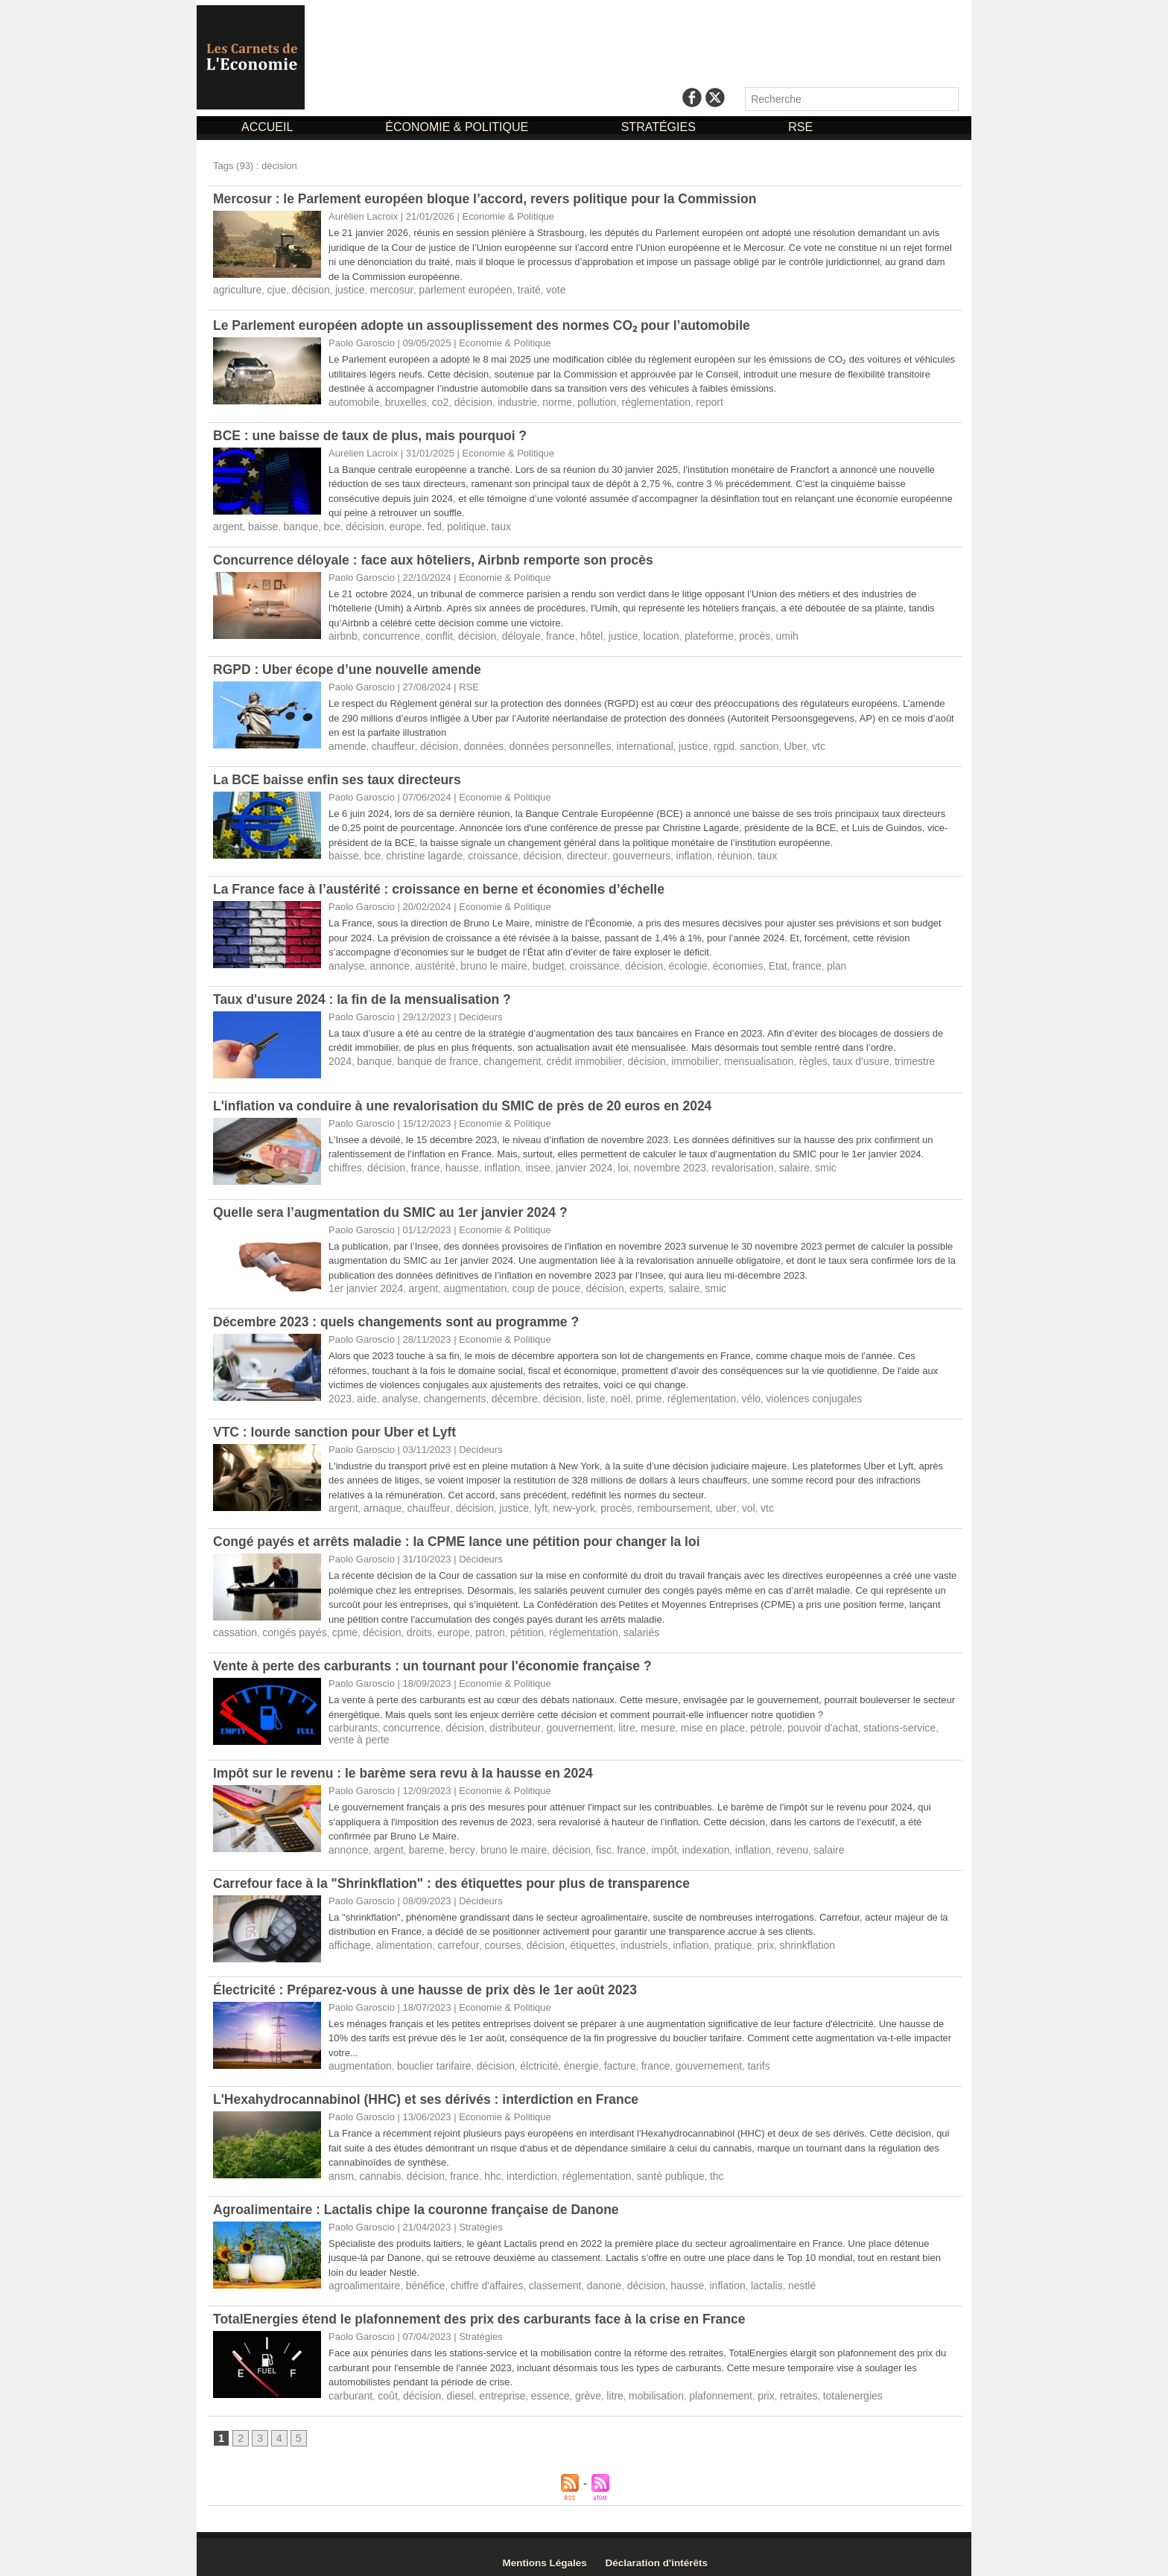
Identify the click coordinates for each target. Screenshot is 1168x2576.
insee (524, 1162)
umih (759, 633)
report (686, 401)
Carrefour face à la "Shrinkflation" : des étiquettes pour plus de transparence (458, 1873)
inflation (671, 851)
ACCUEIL (268, 127)
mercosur (380, 289)
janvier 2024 (568, 1162)
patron (472, 1624)
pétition (507, 1624)
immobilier (671, 1055)
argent (227, 524)
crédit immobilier (568, 1055)
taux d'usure (825, 1055)
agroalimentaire (362, 2274)
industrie (505, 401)
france (546, 633)
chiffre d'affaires (476, 2274)
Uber (765, 742)
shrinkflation (776, 1935)
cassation (233, 1624)
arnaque (379, 1501)
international (623, 742)
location (641, 633)
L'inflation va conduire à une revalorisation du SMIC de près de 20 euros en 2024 (469, 1100)
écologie (665, 961)
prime (629, 1392)
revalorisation (717, 1162)
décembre (502, 1392)
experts (626, 1282)
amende (346, 742)
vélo (725, 1392)
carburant (348, 2383)
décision (305, 289)
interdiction (519, 2165)
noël (603, 1392)
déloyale (509, 633)
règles (781, 1055)
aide (364, 1392)
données (473, 742)
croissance (483, 851)
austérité (428, 961)
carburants (351, 1719)
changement (500, 1055)
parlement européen (449, 289)
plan (805, 961)
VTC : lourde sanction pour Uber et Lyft (338, 1425)
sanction (731, 742)
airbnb (341, 633)
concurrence (387, 633)
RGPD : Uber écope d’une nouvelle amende (351, 666)
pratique (707, 1935)
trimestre (876, 1055)
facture (601, 2055)
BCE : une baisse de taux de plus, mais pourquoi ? (374, 434)
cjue (273, 289)
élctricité (526, 2055)
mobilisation (636, 2383)
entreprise (491, 2383)
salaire (765, 1162)
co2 (433, 401)
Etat (749, 961)
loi (605, 1162)
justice (341, 289)
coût (384, 2383)
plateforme (685, 633)
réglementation (635, 401)
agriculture (235, 289)
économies (712, 961)
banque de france (431, 1055)
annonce (385, 961)
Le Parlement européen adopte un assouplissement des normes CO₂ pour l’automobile (489, 324)
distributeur (503, 1719)
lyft (527, 1501)
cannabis (377, 2165)
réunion (709, 851)
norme (543, 401)
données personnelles (545, 742)
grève (572, 2383)
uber (700, 1501)
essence (536, 2383)
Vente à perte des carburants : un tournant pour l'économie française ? (438, 1657)
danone (586, 2274)
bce (325, 524)
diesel (452, 2383)
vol (722, 1501)
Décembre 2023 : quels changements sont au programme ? (401, 1315)
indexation (682, 1840)
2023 (339, 1392)
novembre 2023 (648, 1162)
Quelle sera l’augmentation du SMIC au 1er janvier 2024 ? (395, 1207)
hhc (483, 2165)
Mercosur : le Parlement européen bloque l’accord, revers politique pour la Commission (492, 198)
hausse (453, 1162)
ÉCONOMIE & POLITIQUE (458, 127)
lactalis (739, 2274)
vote (534, 289)
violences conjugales (784, 1392)
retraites (769, 2383)
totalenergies (820, 2383)
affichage (348, 1935)
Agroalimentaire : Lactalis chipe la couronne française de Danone (421, 2198)
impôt (643, 1840)
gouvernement (563, 1719)
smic (795, 1162)
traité (508, 289)
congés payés (289, 1624)
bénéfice (419, 2274)
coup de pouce (532, 1282)
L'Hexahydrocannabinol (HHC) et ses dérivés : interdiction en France (431, 2089)
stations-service (862, 1719)
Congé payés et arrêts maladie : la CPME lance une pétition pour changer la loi (463, 1534)
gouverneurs (621, 851)
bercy (454, 1840)
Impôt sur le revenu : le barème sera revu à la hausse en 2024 (408, 1764)
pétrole (738, 1719)
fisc (586, 1840)
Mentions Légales (551, 2551)
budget (535, 961)
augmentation (466, 1282)
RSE (800, 127)
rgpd (698, 742)
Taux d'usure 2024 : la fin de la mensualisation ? (366, 994)
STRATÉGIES (660, 127)
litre (607, 1719)
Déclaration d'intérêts (671, 2551)
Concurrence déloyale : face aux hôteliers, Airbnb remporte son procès (439, 557)
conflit (432, 633)
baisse (260, 524)
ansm (340, 2165)
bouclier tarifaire (427, 2055)
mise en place (687, 1719)
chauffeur (388, 742)
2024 (339, 1055)
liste (579, 1392)
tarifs (731, 2055)
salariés (615, 1624)
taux (484, 524)
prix (738, 1935)
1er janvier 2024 (363, 1282)
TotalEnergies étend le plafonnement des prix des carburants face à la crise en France (487, 2307)
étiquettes (575, 1935)
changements (447, 1392)
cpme (337, 1624)
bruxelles (400, 401)
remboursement (652, 1501)
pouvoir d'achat (791, 1719)
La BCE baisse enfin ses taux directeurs (340, 776)
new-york (558, 1501)
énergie (565, 2055)
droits (407, 1624)
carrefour (450, 1935)
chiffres (344, 1162)
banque (295, 524)
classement (540, 2274)
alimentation (399, 1935)
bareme (420, 1840)
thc (692, 2165)
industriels (624, 1935)
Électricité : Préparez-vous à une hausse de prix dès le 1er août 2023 (431, 1980)
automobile (352, 401)
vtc (787, 742)
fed (421, 524)
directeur (570, 851)
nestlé (772, 2274)
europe (394, 524)
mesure (636, 1719)
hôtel (575, 633)
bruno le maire (483, 961)
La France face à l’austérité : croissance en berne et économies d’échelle (445, 884)
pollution (580, 401)
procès (728, 633)
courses (492, 1935)
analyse (345, 961)
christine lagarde (418, 851)
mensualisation (730, 1055)
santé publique (649, 2165)
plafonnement (696, 2383)
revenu (763, 1840)
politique (451, 524)
